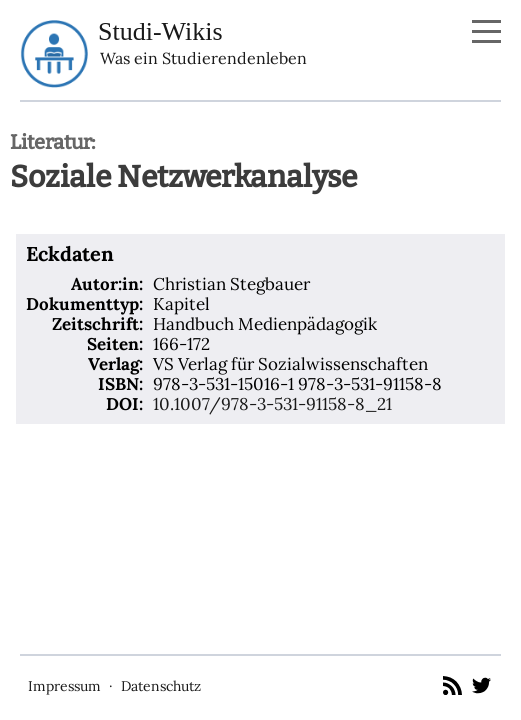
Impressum (64, 686)
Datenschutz (161, 686)
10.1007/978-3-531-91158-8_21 (272, 404)
